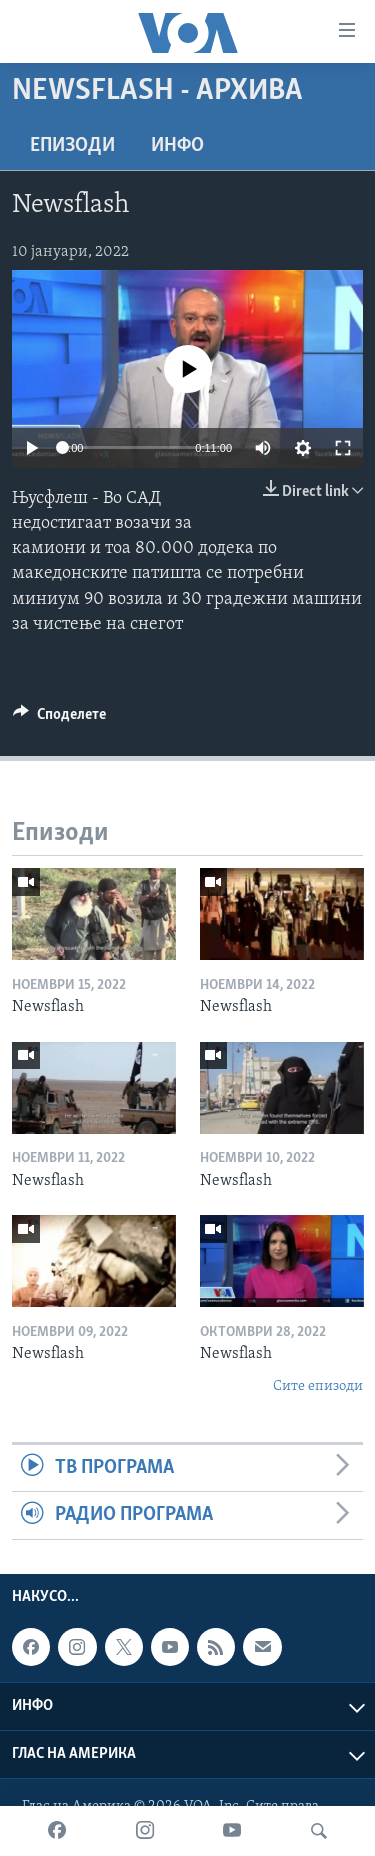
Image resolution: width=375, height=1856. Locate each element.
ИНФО (177, 146)
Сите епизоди (318, 1386)
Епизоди (72, 146)
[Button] (59, 719)
